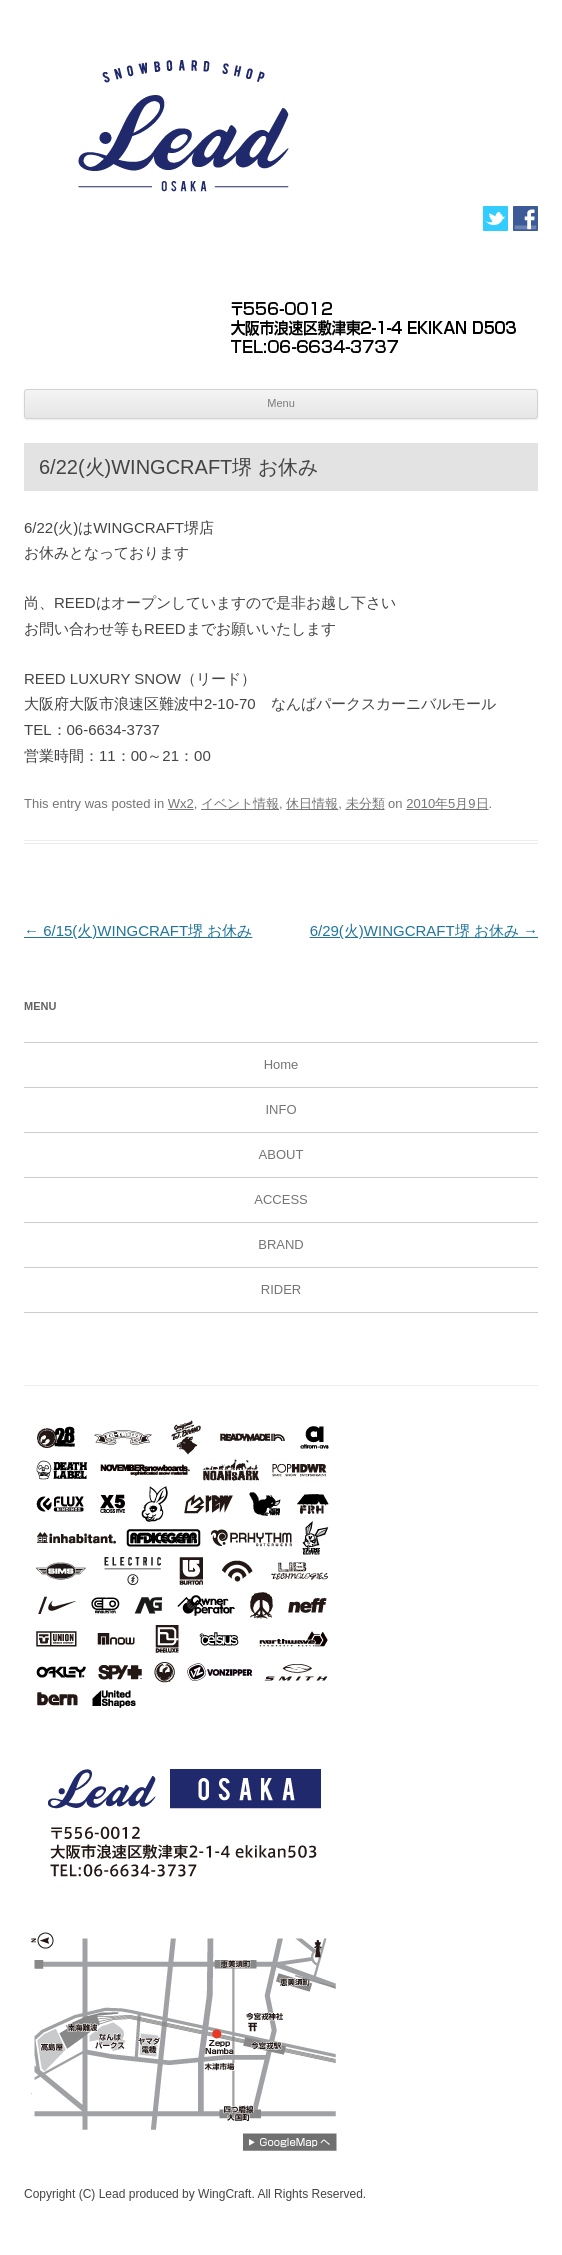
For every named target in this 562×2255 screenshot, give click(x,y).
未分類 (365, 803)
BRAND (281, 1244)
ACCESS (280, 1199)
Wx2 (181, 803)
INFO (280, 1109)
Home (281, 1064)
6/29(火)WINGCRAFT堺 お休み (424, 930)
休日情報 (312, 803)
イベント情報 (240, 803)
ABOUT (281, 1154)
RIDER (281, 1289)
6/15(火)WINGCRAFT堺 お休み (138, 930)
